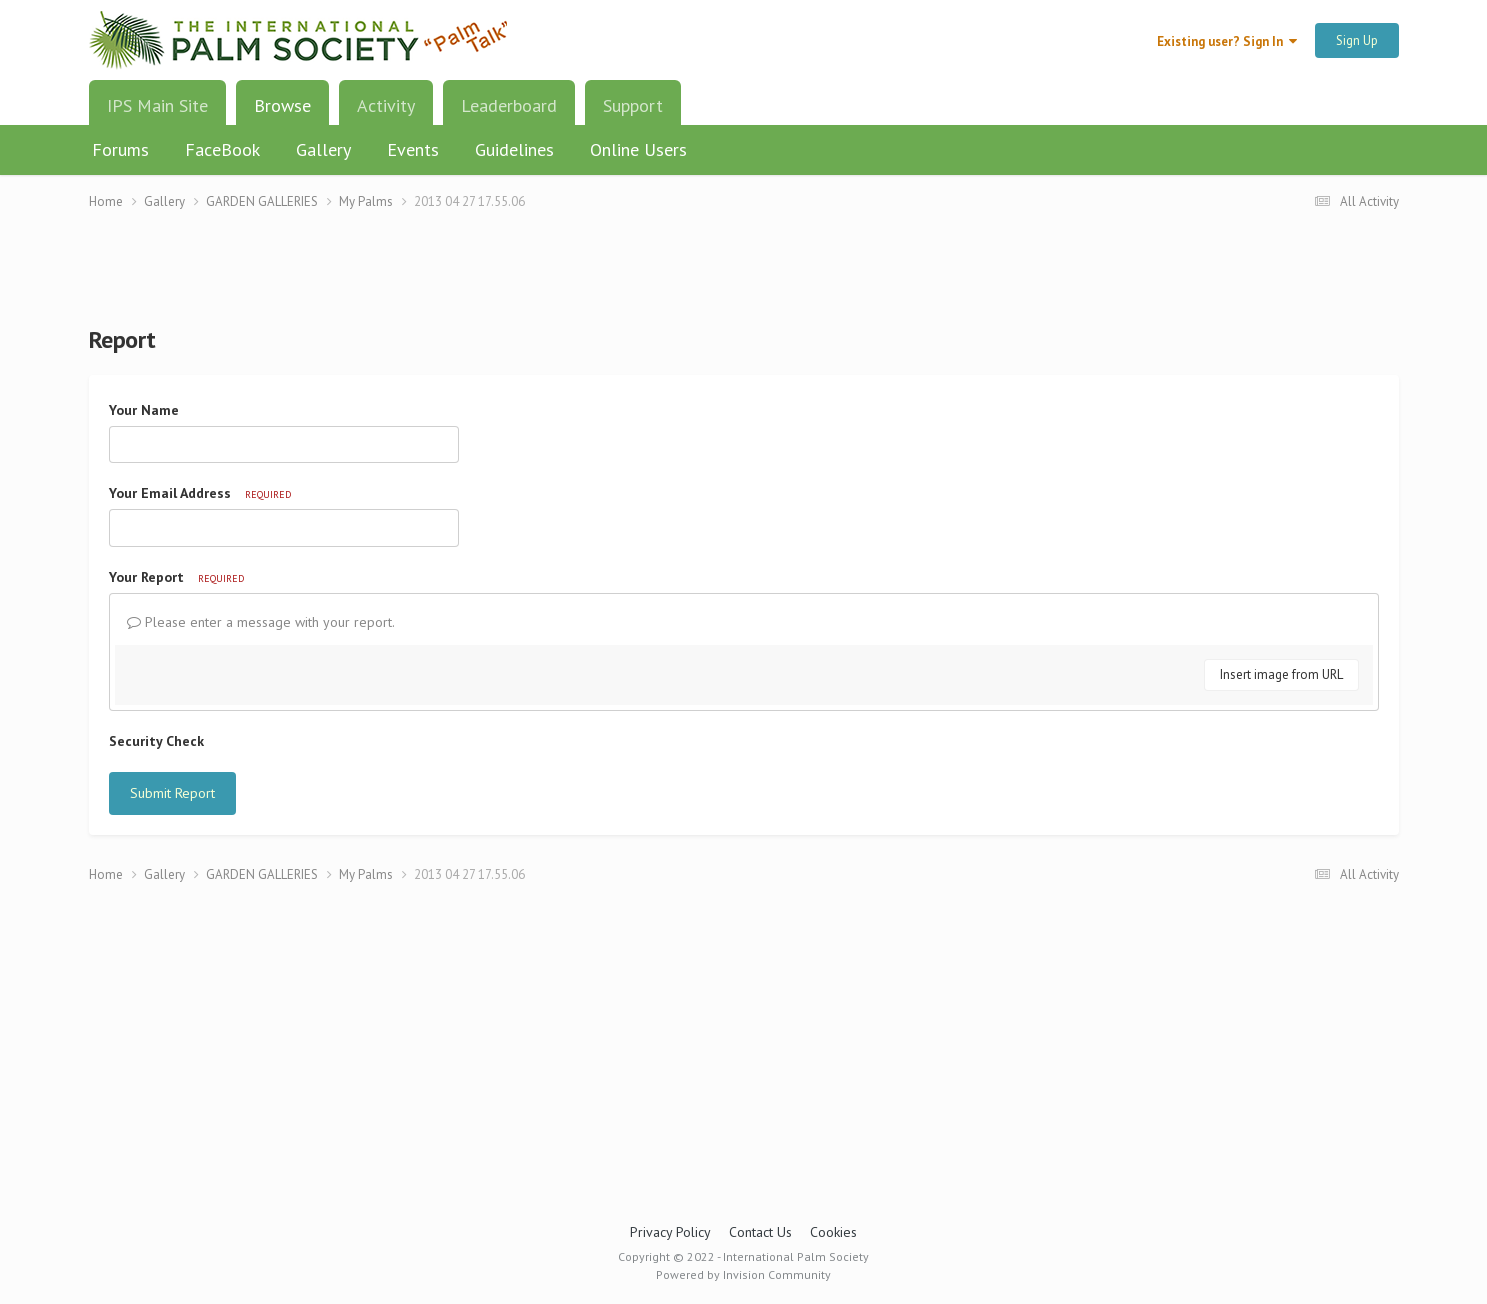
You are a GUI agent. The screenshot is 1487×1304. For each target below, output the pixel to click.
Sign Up (1357, 40)
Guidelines (514, 149)
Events (413, 149)
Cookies (833, 1232)
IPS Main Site (157, 105)
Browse (282, 113)
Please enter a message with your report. (261, 622)
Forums (120, 149)
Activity (386, 105)
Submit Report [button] (172, 793)
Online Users (638, 149)
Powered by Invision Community (743, 1274)
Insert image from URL (1281, 674)
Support (633, 105)
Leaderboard (509, 105)
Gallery (323, 149)
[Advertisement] (744, 280)
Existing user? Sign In (1227, 41)
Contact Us (760, 1232)
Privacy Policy (670, 1232)
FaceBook (222, 149)
